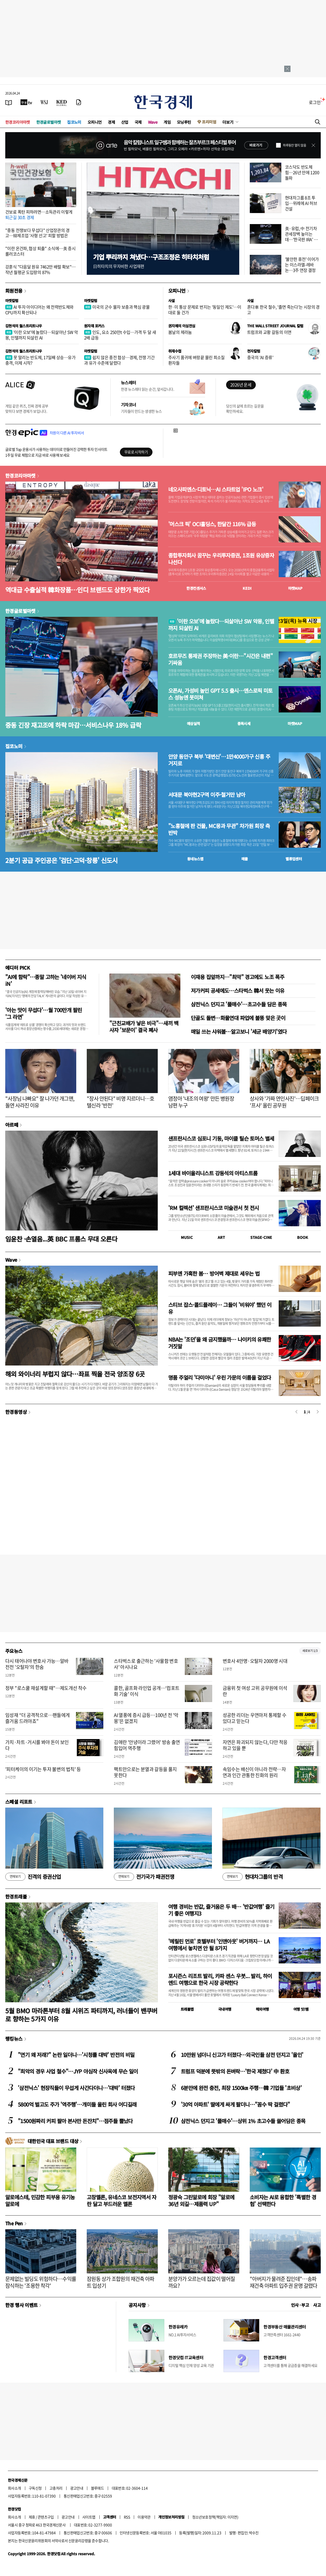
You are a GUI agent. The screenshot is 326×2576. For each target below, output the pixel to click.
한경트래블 (16, 1896)
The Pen (14, 2223)
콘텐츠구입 (46, 2517)
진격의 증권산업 (33, 1877)
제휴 (32, 2517)
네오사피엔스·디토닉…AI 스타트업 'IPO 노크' (215, 489)
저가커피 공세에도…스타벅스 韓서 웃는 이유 (237, 990)
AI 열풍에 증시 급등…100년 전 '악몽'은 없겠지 (146, 1718)
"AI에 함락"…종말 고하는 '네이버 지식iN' (45, 980)
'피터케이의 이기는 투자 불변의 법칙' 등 (43, 1769)
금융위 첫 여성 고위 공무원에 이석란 (255, 1691)
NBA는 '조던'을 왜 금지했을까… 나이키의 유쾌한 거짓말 (219, 1343)
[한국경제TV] (26, 102)
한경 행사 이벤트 (21, 2304)
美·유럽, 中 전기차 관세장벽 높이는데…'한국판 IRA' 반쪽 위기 (301, 236)
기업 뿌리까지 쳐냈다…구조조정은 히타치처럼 (151, 256)
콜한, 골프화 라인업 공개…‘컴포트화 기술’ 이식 (146, 1691)
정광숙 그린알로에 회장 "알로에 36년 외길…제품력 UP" (201, 2200)
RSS (127, 2517)
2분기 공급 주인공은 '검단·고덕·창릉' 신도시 (61, 860)
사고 (317, 2305)
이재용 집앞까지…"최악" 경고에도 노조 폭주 (237, 977)
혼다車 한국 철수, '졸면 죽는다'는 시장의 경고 (283, 309)
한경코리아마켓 (17, 122)
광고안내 (76, 2488)
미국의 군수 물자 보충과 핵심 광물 (117, 307)
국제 (138, 122)
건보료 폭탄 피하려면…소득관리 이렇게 (39, 214)
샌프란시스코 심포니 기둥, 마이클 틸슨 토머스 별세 (221, 1138)
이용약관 (144, 2517)
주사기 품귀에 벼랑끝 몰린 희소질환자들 (196, 360)
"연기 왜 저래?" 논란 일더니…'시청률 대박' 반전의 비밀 (76, 2054)
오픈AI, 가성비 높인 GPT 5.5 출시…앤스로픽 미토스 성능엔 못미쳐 (220, 694)
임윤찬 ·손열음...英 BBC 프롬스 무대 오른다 (61, 1239)
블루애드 (97, 2488)
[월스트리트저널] (44, 102)
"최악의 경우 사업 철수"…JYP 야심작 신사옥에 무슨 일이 (78, 2071)
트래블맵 (187, 2009)
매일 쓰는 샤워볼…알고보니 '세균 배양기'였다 (239, 1031)
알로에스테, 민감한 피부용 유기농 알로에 (40, 2200)
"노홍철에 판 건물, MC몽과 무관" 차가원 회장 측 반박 (219, 829)
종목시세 (244, 723)
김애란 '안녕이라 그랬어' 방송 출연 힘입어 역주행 (147, 1745)
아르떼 (11, 1124)
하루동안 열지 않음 (294, 145)
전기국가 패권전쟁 (144, 1877)
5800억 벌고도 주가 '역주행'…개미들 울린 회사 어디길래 (77, 2104)
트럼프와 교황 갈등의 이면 (269, 332)
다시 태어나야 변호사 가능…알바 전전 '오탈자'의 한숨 (36, 1663)
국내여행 (224, 2009)
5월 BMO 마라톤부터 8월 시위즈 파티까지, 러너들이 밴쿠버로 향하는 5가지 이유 (81, 2014)
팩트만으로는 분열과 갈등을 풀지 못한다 (145, 1772)
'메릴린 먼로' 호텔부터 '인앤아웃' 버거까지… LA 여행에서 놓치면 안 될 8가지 (218, 1944)
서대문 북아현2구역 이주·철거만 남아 (206, 794)
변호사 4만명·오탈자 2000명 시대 (255, 1660)
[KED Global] (61, 102)
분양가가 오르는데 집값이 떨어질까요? (201, 2282)
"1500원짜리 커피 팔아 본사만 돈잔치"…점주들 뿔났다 (75, 2121)
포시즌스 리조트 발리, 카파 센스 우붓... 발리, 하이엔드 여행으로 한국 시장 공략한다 (220, 1979)
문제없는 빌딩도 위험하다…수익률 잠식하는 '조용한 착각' (40, 2282)
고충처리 (56, 2488)
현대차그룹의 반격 (252, 1877)
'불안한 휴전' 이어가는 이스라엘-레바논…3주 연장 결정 (302, 264)
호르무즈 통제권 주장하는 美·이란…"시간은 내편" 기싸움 (220, 659)
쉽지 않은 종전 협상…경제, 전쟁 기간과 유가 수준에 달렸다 (119, 360)
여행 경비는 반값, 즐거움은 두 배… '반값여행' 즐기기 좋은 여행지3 (221, 1910)
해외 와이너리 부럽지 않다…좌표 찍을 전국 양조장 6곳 (75, 1374)
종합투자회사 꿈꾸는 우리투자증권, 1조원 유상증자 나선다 (221, 559)
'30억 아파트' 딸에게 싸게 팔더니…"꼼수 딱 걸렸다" (235, 2104)
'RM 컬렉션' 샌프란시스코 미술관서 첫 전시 (213, 1208)
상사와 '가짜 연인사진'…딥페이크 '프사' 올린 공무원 (284, 1102)
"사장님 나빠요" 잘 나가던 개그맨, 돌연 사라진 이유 (40, 1102)
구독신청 (35, 2488)
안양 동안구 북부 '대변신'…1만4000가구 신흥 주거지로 (219, 760)
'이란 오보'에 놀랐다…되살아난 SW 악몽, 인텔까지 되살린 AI (41, 335)
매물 (244, 858)
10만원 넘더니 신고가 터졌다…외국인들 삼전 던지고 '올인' (242, 2054)
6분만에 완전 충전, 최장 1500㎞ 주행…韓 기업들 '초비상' (241, 2088)
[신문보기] (8, 102)
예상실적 (193, 723)
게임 (167, 122)
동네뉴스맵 (195, 858)
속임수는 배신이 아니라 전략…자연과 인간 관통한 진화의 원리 (254, 1772)
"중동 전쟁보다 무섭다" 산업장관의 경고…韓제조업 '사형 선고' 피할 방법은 (37, 233)
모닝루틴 (184, 122)
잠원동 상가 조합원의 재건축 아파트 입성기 (120, 2282)
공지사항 (137, 2304)
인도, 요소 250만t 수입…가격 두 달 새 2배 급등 (120, 335)
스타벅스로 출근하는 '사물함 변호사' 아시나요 (146, 1663)
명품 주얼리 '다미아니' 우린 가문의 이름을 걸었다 (219, 1377)
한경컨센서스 (196, 588)
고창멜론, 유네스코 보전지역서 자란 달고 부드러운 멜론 (121, 2200)
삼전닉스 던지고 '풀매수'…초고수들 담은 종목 (239, 1004)
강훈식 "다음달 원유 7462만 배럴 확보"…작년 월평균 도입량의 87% (40, 269)
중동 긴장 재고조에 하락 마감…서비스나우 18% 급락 (73, 725)
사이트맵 (88, 2517)
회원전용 (14, 290)
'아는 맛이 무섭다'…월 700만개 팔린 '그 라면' (43, 1013)
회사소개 (14, 2488)
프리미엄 (209, 122)
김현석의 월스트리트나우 (23, 325)
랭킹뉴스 (14, 2038)
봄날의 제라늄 (180, 332)
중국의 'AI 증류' (260, 357)
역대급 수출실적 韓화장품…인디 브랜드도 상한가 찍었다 (77, 590)
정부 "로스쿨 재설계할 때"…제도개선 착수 (46, 1688)
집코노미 (74, 122)
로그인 (315, 102)
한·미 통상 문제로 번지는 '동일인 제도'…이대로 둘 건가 (204, 309)
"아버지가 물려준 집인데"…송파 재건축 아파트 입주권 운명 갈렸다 (283, 2282)
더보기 (227, 122)
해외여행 (262, 2009)
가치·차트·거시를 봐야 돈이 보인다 (37, 1745)
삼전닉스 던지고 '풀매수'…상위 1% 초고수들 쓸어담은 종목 (243, 2121)
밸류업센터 (294, 858)
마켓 (295, 588)
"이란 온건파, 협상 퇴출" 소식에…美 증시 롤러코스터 (40, 251)
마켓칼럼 (11, 300)
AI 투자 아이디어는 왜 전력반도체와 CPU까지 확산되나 (39, 309)
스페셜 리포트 (18, 1801)
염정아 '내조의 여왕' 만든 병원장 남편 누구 (201, 1102)
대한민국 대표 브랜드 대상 (53, 2141)
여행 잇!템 (300, 2009)
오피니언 (95, 122)
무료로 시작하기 (136, 451)
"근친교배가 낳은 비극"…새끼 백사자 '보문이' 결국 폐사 (144, 1026)
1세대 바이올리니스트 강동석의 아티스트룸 (212, 1173)
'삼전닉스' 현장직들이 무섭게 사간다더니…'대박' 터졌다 (76, 2088)
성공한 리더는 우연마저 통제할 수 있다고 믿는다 (255, 1718)
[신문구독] (78, 102)
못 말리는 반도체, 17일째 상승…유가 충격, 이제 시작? (40, 360)
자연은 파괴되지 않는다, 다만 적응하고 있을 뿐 (255, 1745)
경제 (111, 122)
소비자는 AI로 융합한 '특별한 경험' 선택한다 (283, 2200)
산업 (124, 122)
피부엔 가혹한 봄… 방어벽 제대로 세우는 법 (213, 1273)
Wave (152, 122)
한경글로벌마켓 (48, 122)
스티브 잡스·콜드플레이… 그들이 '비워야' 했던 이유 (220, 1308)
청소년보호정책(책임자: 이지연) (215, 2517)
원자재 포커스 (94, 325)
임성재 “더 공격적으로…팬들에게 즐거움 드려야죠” (37, 1718)
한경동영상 (16, 1411)
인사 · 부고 (300, 2305)
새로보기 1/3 (310, 1650)
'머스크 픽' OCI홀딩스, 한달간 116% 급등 (212, 524)
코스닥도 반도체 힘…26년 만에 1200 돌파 (302, 172)
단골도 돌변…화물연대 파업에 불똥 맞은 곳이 (238, 1018)
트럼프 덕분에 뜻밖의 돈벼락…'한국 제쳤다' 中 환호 (235, 2071)
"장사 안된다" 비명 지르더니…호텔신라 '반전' (120, 1102)
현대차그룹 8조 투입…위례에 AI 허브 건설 (301, 203)
